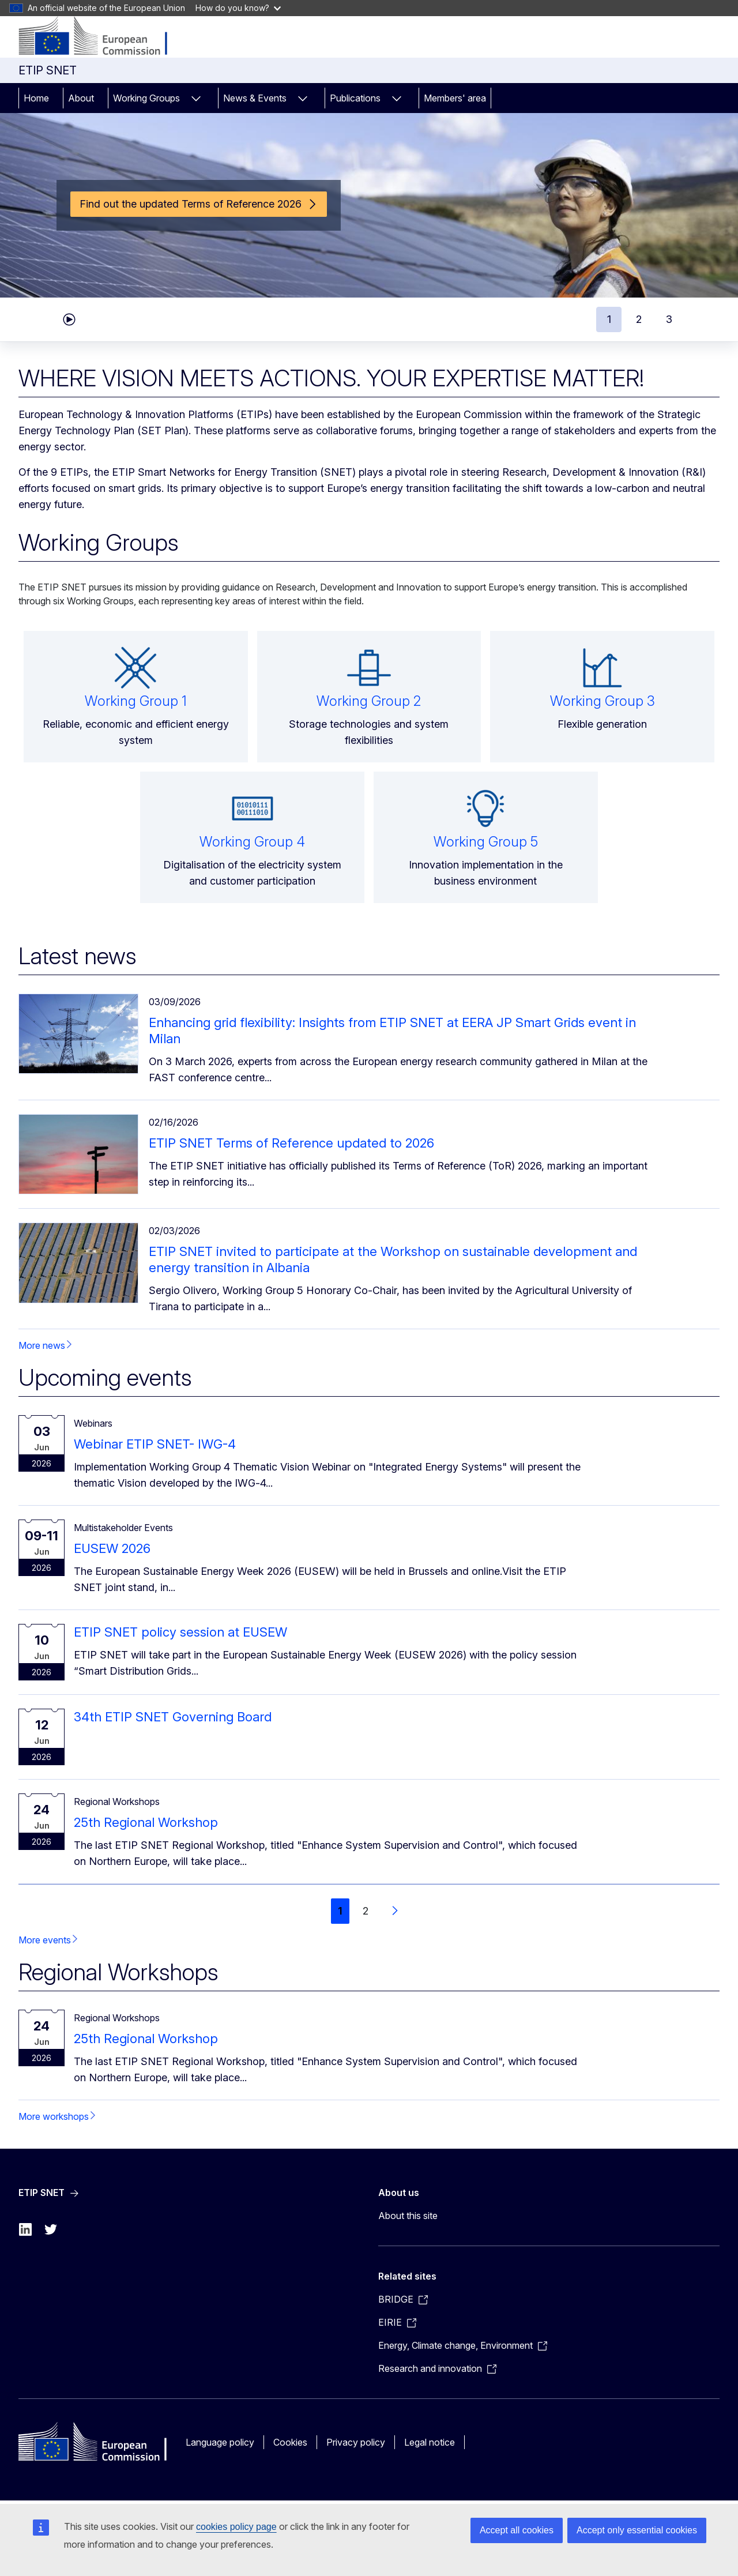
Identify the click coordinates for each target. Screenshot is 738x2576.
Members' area (455, 98)
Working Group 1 (136, 701)
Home (36, 98)
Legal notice (429, 2442)
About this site (408, 2215)
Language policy (220, 2442)
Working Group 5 (486, 841)
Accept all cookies (517, 2530)
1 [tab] (609, 319)
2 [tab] (639, 319)
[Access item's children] (196, 98)
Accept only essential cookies (637, 2530)
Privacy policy (355, 2442)
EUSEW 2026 (112, 1548)
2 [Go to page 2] (365, 1911)
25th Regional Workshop (146, 1822)
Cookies (290, 2442)
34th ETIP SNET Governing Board (173, 1716)
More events (44, 1940)
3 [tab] (669, 319)
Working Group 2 (369, 701)
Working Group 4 (252, 841)
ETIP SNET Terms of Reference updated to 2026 (291, 1142)
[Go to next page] (394, 1911)
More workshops (53, 2116)
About (81, 98)
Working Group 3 (602, 701)
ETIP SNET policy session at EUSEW (180, 1631)
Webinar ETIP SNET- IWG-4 (155, 1443)
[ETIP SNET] (102, 37)
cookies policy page (236, 2527)
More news (41, 1345)
